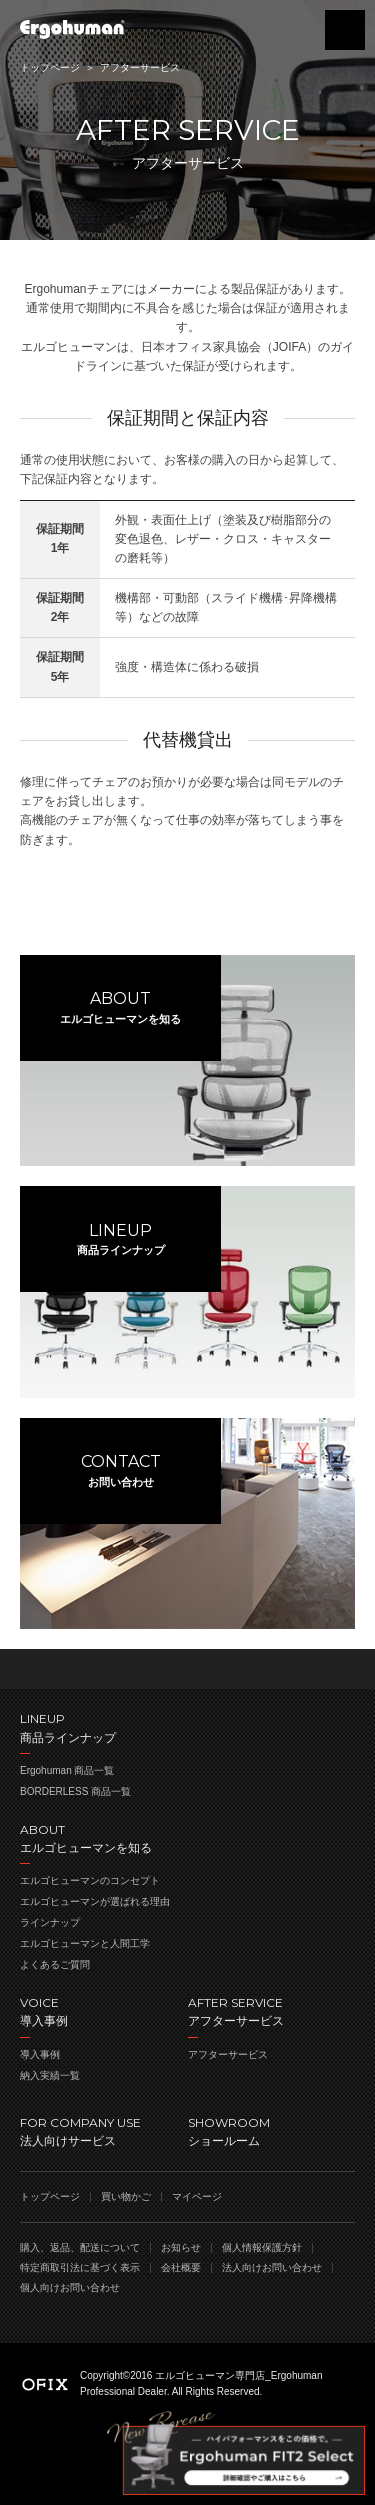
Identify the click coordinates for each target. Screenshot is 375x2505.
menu (345, 30)
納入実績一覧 (50, 2075)
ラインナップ (50, 1922)
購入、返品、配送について (80, 2247)
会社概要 (181, 2267)
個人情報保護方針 (262, 2247)
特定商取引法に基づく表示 (80, 2267)
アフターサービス (228, 2054)
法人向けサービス (104, 2130)
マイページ (197, 2196)
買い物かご (295, 30)
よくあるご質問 (55, 1964)
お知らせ (181, 2247)
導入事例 (40, 2054)
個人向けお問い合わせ (70, 2287)
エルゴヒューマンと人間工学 (85, 1943)
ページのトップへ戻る (187, 1669)
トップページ (50, 67)
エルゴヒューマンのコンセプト (90, 1880)
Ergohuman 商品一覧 (67, 1770)
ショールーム (272, 2130)
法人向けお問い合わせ (272, 2267)
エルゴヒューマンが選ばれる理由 (95, 1901)
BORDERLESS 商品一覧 (75, 1791)
